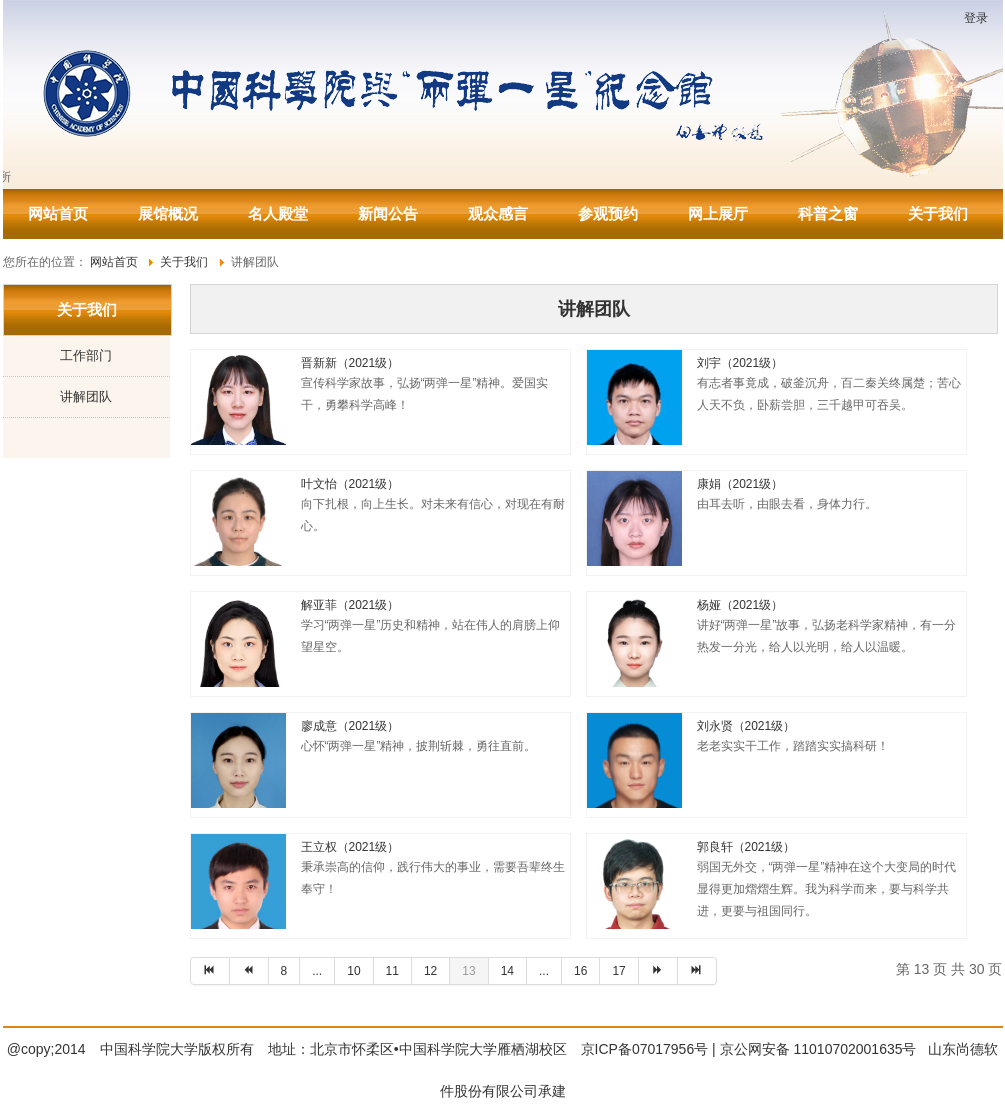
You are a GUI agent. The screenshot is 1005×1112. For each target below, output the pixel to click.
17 (618, 971)
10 (353, 971)
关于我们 (938, 213)
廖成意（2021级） (350, 726)
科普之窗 (828, 213)
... (317, 971)
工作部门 (86, 355)
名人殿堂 (278, 213)
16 (580, 971)
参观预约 (608, 213)
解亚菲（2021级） (350, 605)
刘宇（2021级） (740, 363)
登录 (976, 18)
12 (430, 971)
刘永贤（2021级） (746, 726)
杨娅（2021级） (740, 605)
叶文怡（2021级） (350, 484)
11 (392, 971)
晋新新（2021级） (350, 363)
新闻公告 (388, 213)
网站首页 (58, 213)
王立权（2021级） (350, 847)
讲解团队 (86, 396)
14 (507, 971)
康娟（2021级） (740, 484)
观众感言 (498, 213)
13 (468, 971)
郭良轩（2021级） (746, 847)
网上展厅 (718, 213)
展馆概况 (168, 213)
